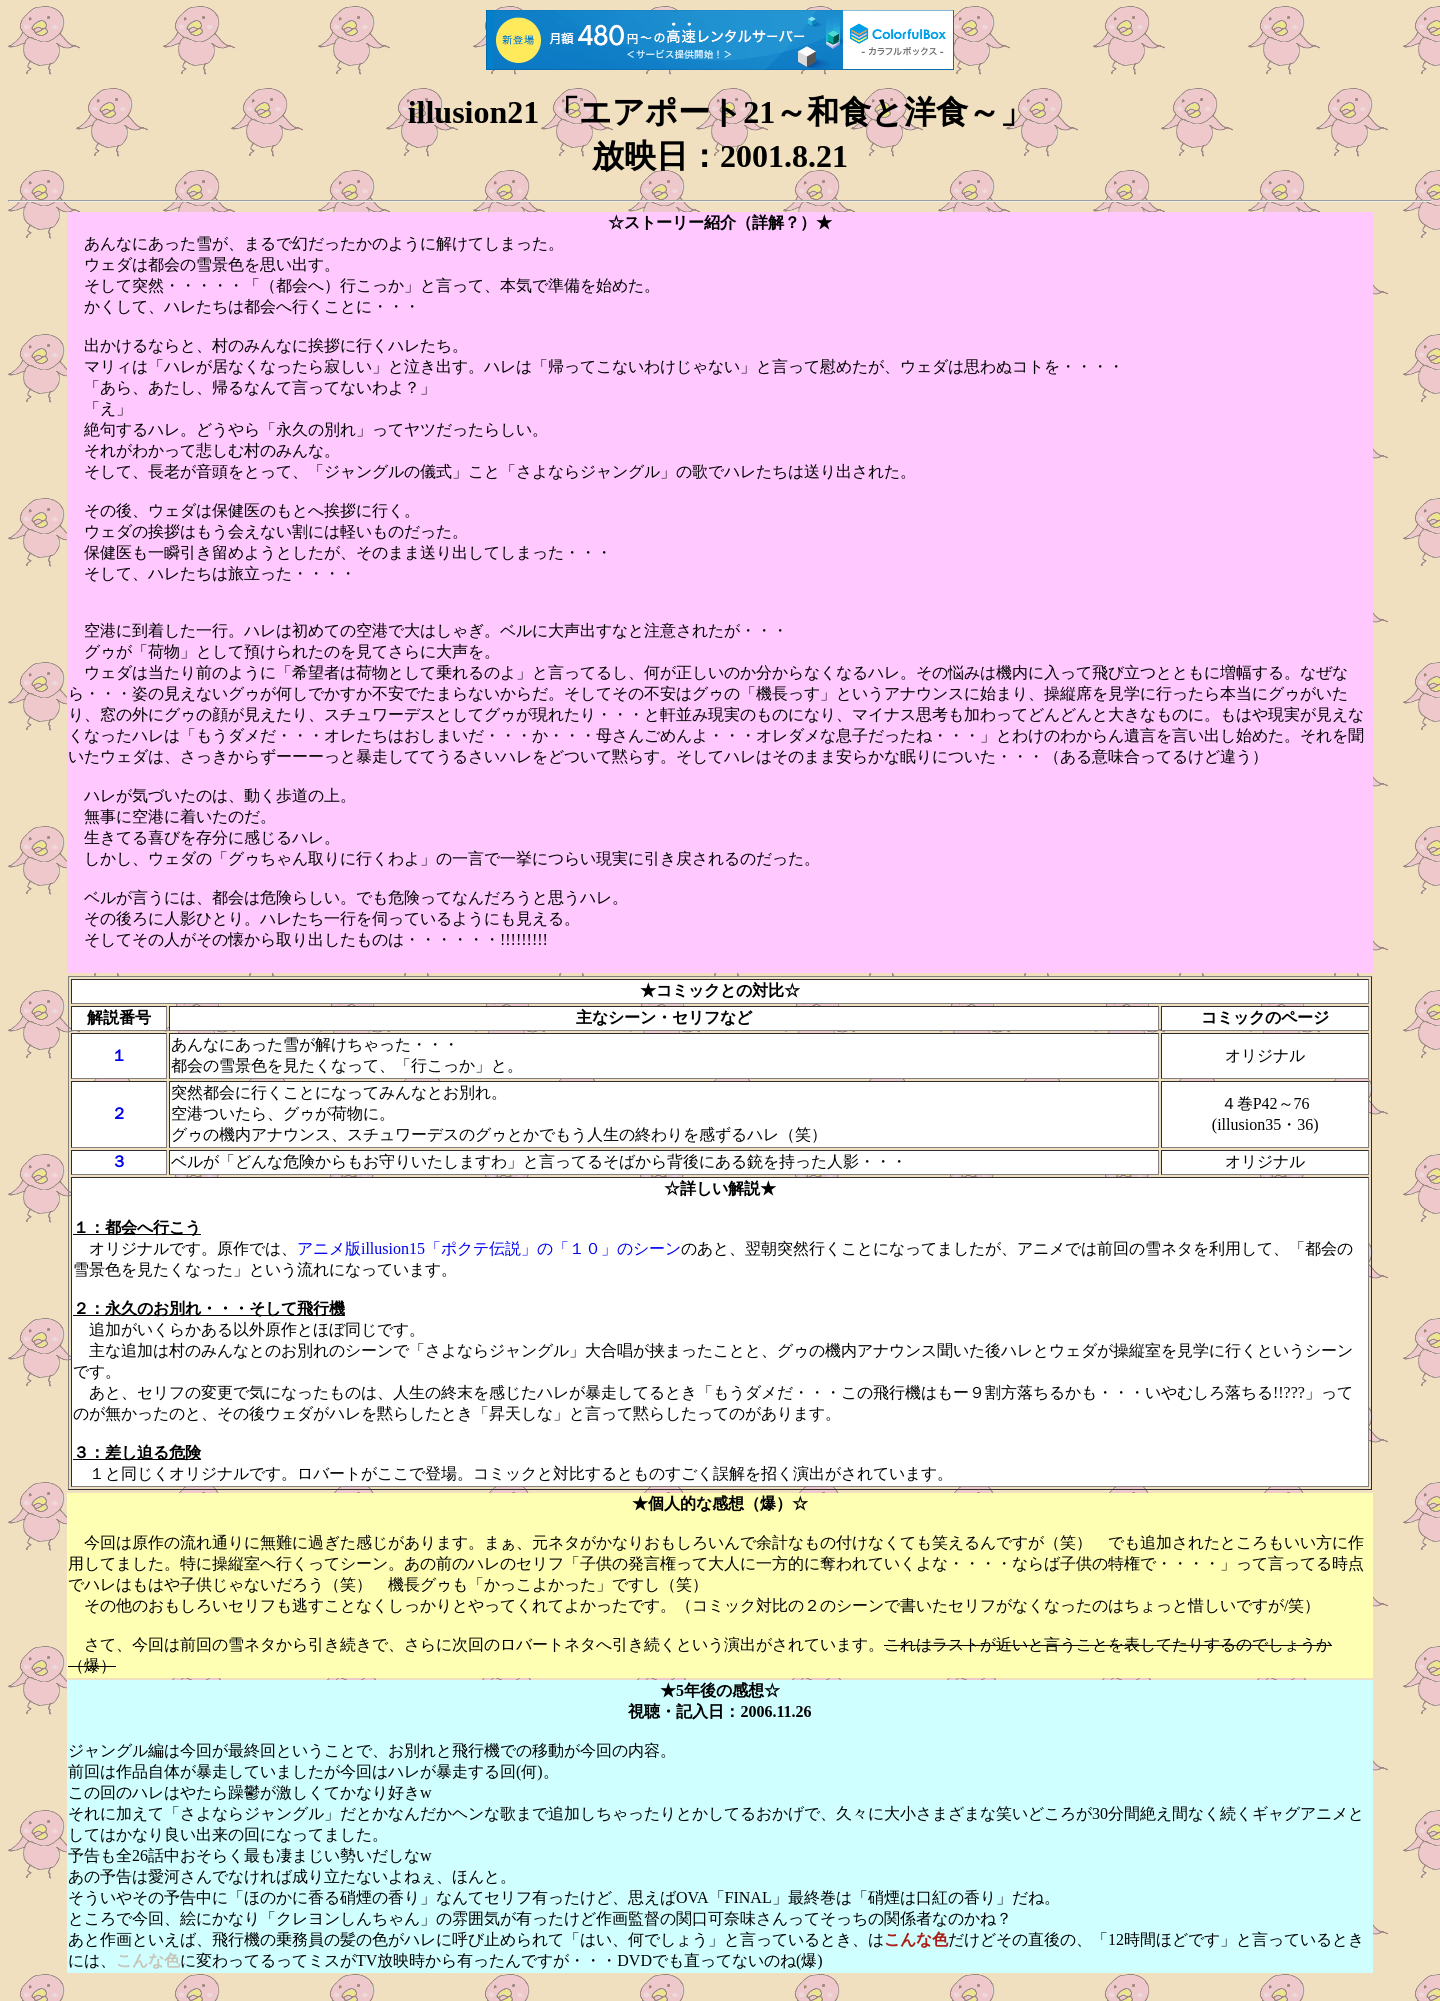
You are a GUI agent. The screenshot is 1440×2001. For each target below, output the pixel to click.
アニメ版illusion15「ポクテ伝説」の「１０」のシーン (489, 1248)
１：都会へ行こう (137, 1227)
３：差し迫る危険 (137, 1452)
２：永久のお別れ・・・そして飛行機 (209, 1308)
